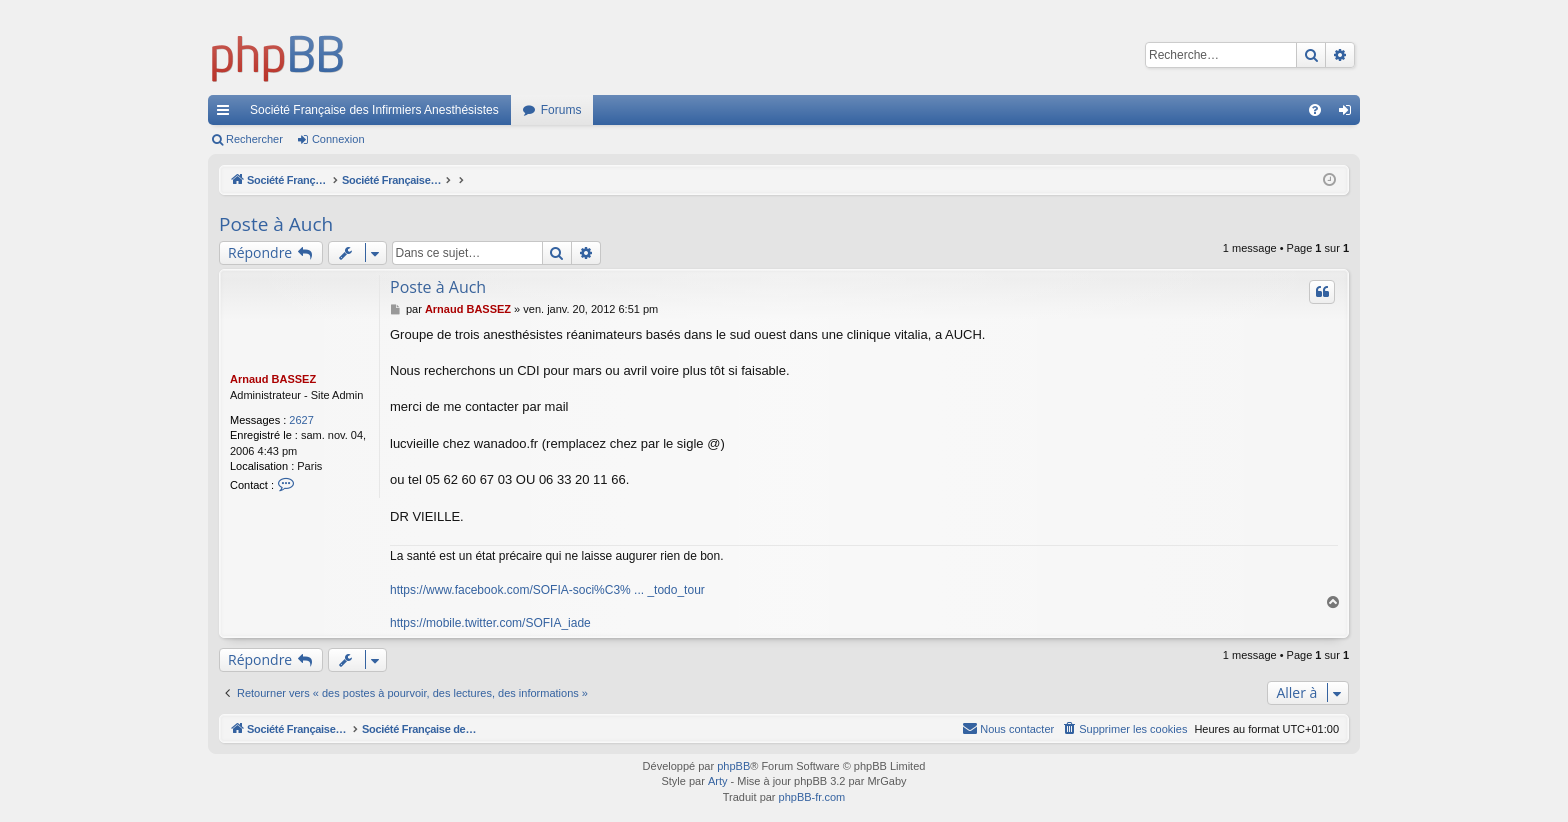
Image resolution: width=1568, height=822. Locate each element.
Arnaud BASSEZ (273, 379)
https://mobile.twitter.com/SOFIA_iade (490, 623)
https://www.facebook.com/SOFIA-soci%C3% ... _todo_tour (547, 590)
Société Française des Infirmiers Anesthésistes (374, 110)
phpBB (733, 766)
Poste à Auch (276, 224)
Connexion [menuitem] (1349, 114)
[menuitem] (1315, 110)
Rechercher (254, 139)
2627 (301, 420)
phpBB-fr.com (812, 797)
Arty (718, 781)
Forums (561, 110)
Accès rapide (227, 114)
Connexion (338, 139)
